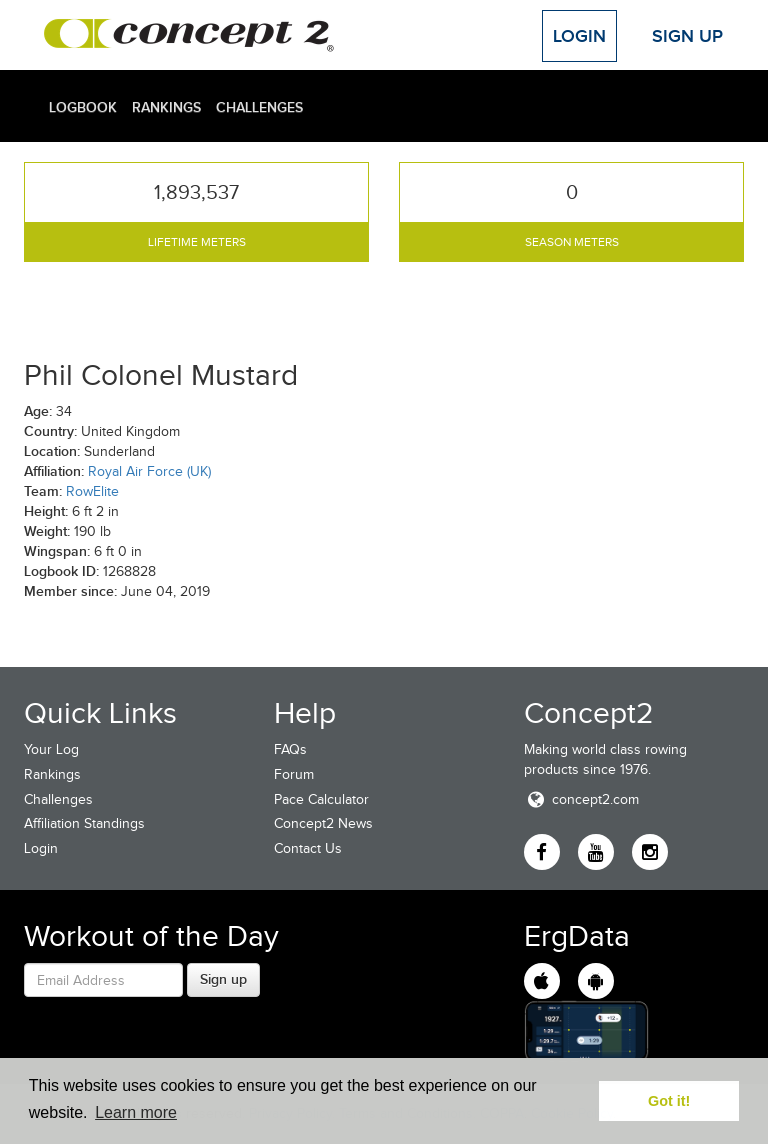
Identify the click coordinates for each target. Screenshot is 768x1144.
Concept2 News (323, 823)
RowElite (92, 491)
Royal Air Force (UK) (149, 471)
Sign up (223, 979)
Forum (294, 774)
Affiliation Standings (84, 823)
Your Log (51, 749)
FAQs (290, 749)
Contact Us (308, 848)
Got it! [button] (669, 1101)
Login (579, 36)
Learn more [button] (136, 1112)
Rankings (166, 107)
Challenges (259, 107)
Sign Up (687, 36)
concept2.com (581, 799)
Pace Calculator (321, 799)
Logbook (83, 107)
